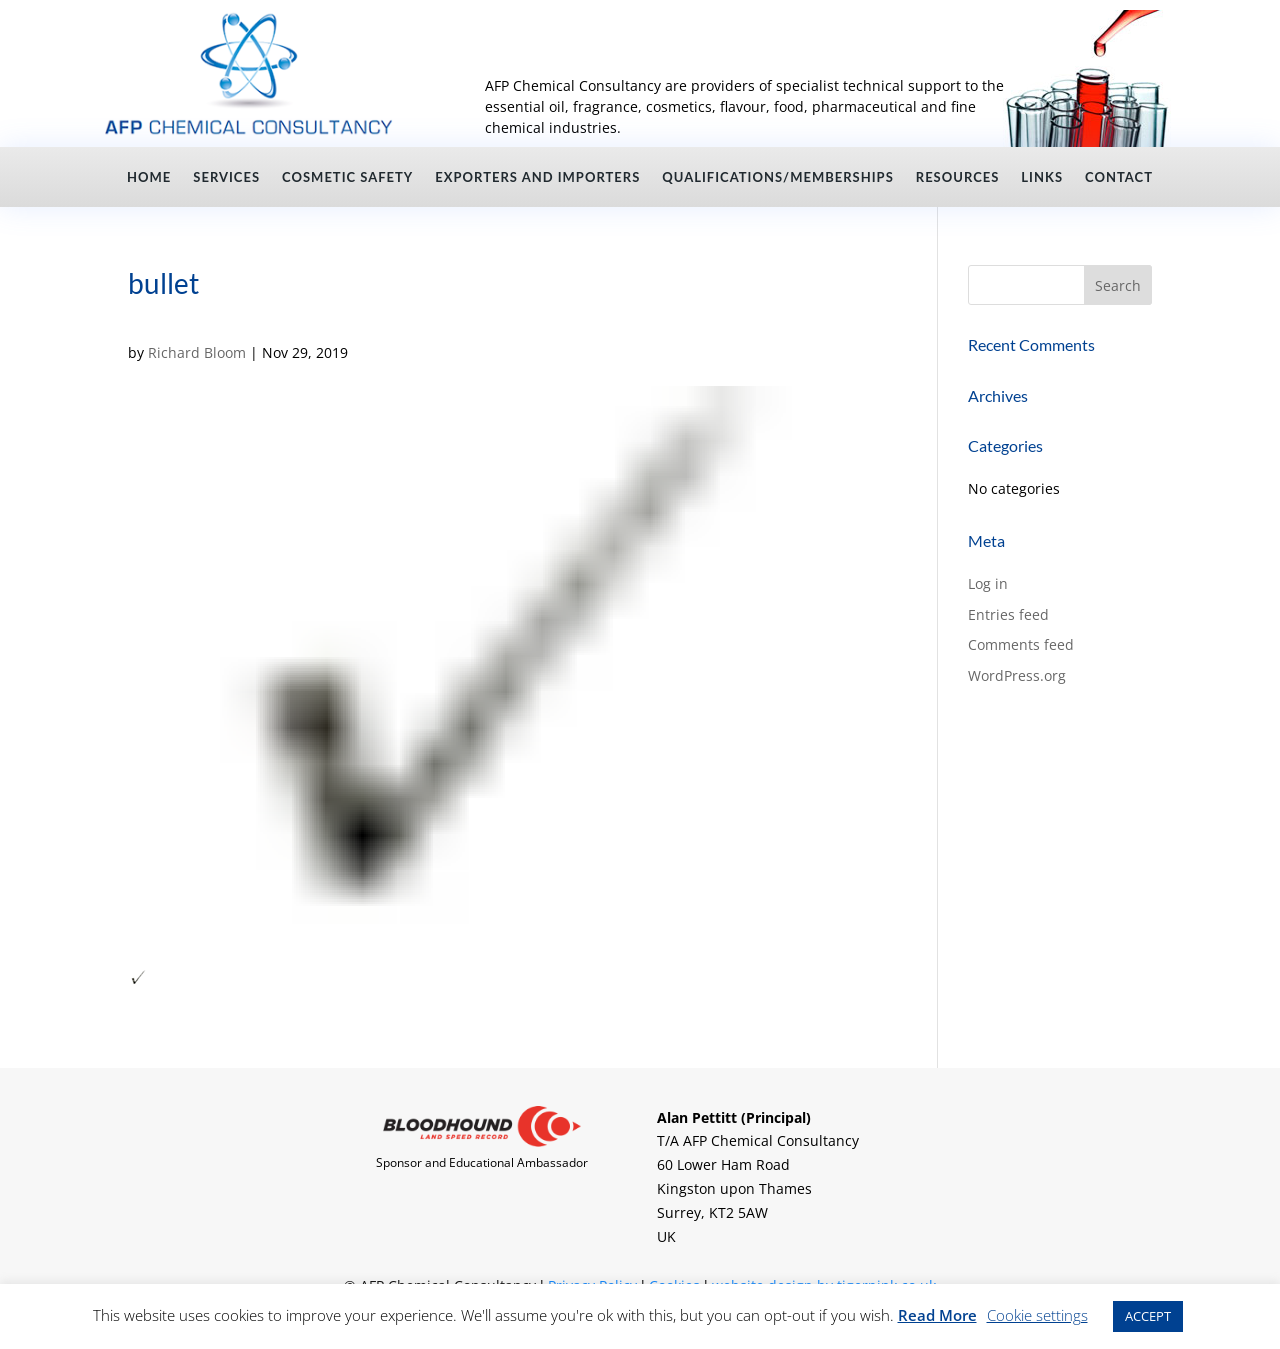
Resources (958, 177)
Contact (1119, 177)
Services (226, 177)
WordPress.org (1017, 675)
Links (1042, 177)
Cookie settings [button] (1037, 1315)
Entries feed (1008, 614)
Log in (988, 583)
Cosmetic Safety (347, 177)
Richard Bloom (197, 352)
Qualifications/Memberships (777, 177)
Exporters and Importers (537, 177)
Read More (937, 1315)
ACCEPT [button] (1148, 1316)
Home (149, 177)
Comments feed (1021, 644)
